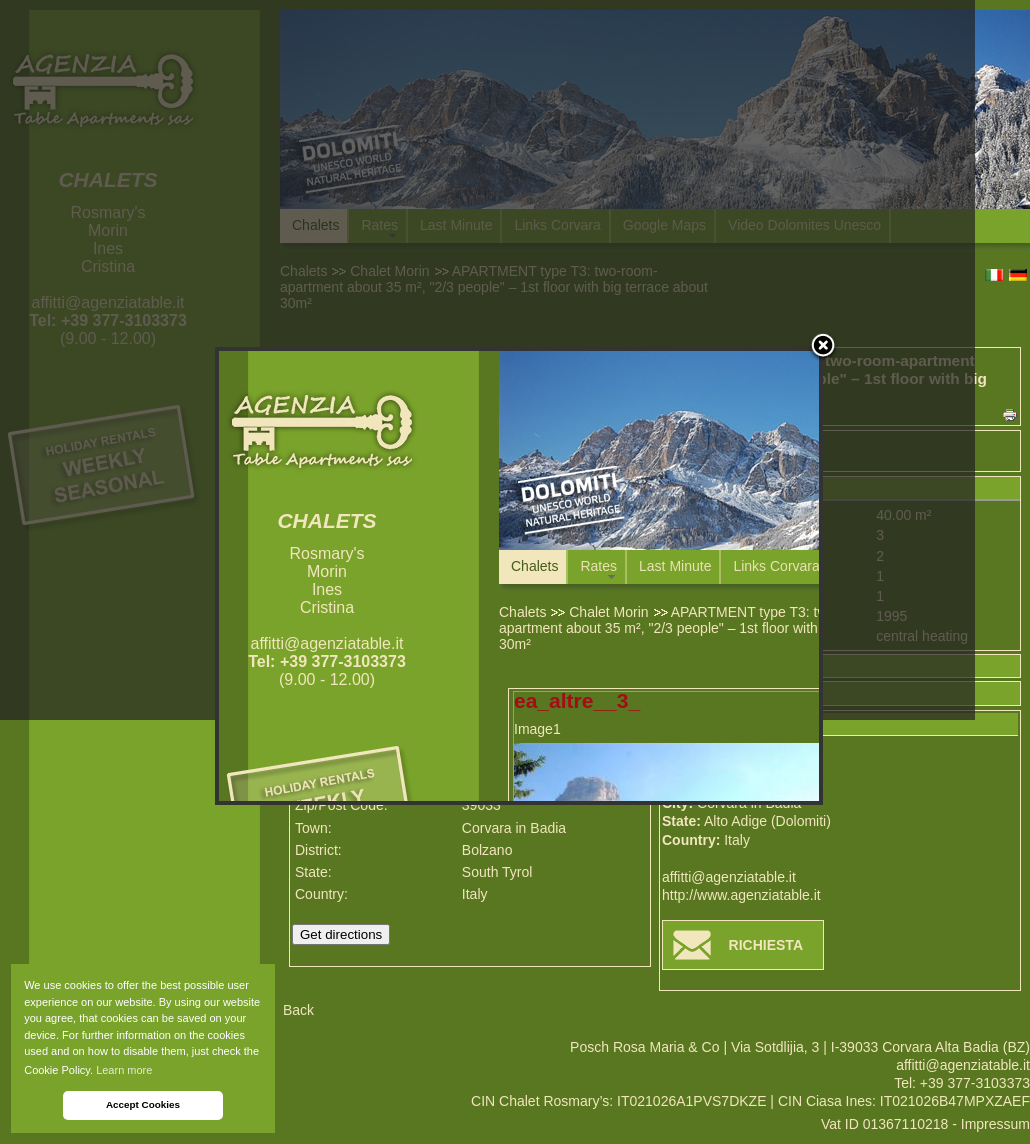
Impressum (995, 1124)
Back (298, 1010)
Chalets (522, 612)
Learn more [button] (124, 1070)
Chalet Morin (608, 612)
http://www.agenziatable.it (741, 895)
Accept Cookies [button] (143, 1104)
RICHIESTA (766, 945)
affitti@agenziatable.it (729, 877)
